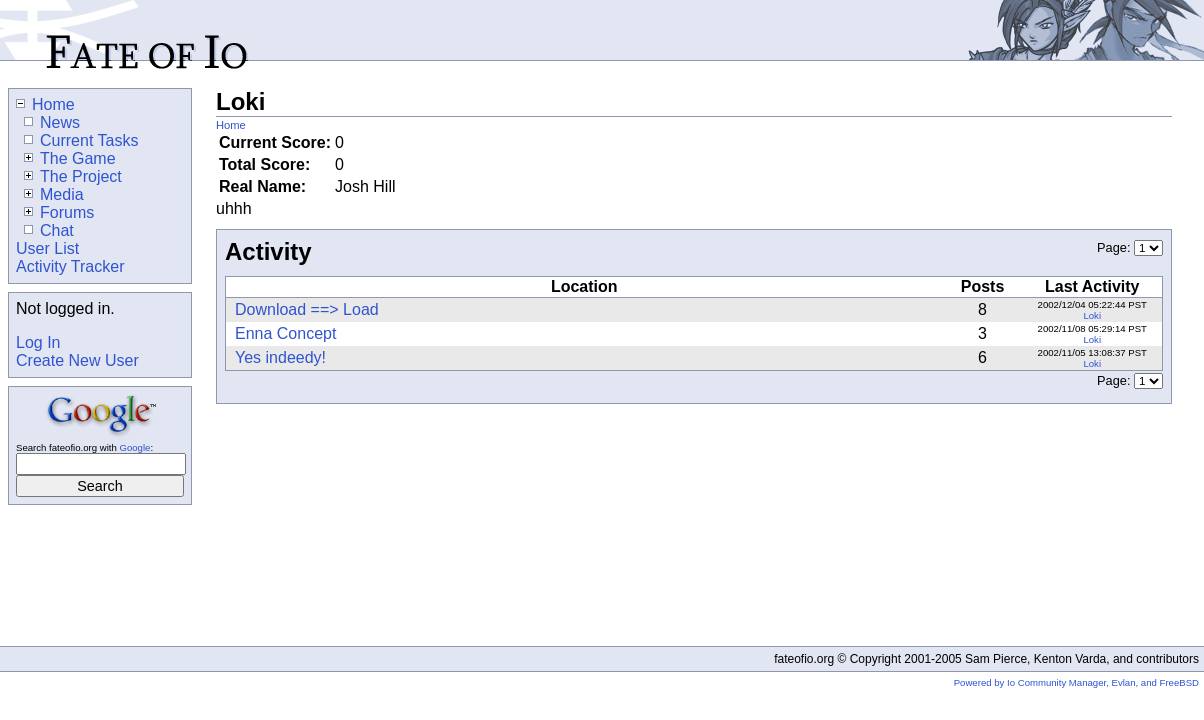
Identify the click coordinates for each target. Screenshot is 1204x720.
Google (134, 447)
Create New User (77, 360)
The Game (70, 158)
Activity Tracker (70, 266)
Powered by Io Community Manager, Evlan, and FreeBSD (1076, 682)
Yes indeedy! (280, 357)
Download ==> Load (307, 309)
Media (54, 194)
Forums (59, 212)
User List (47, 248)
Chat (49, 230)
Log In (38, 342)
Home (231, 125)
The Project (73, 176)
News (52, 122)
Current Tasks (81, 140)
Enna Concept (285, 333)
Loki (1092, 315)
